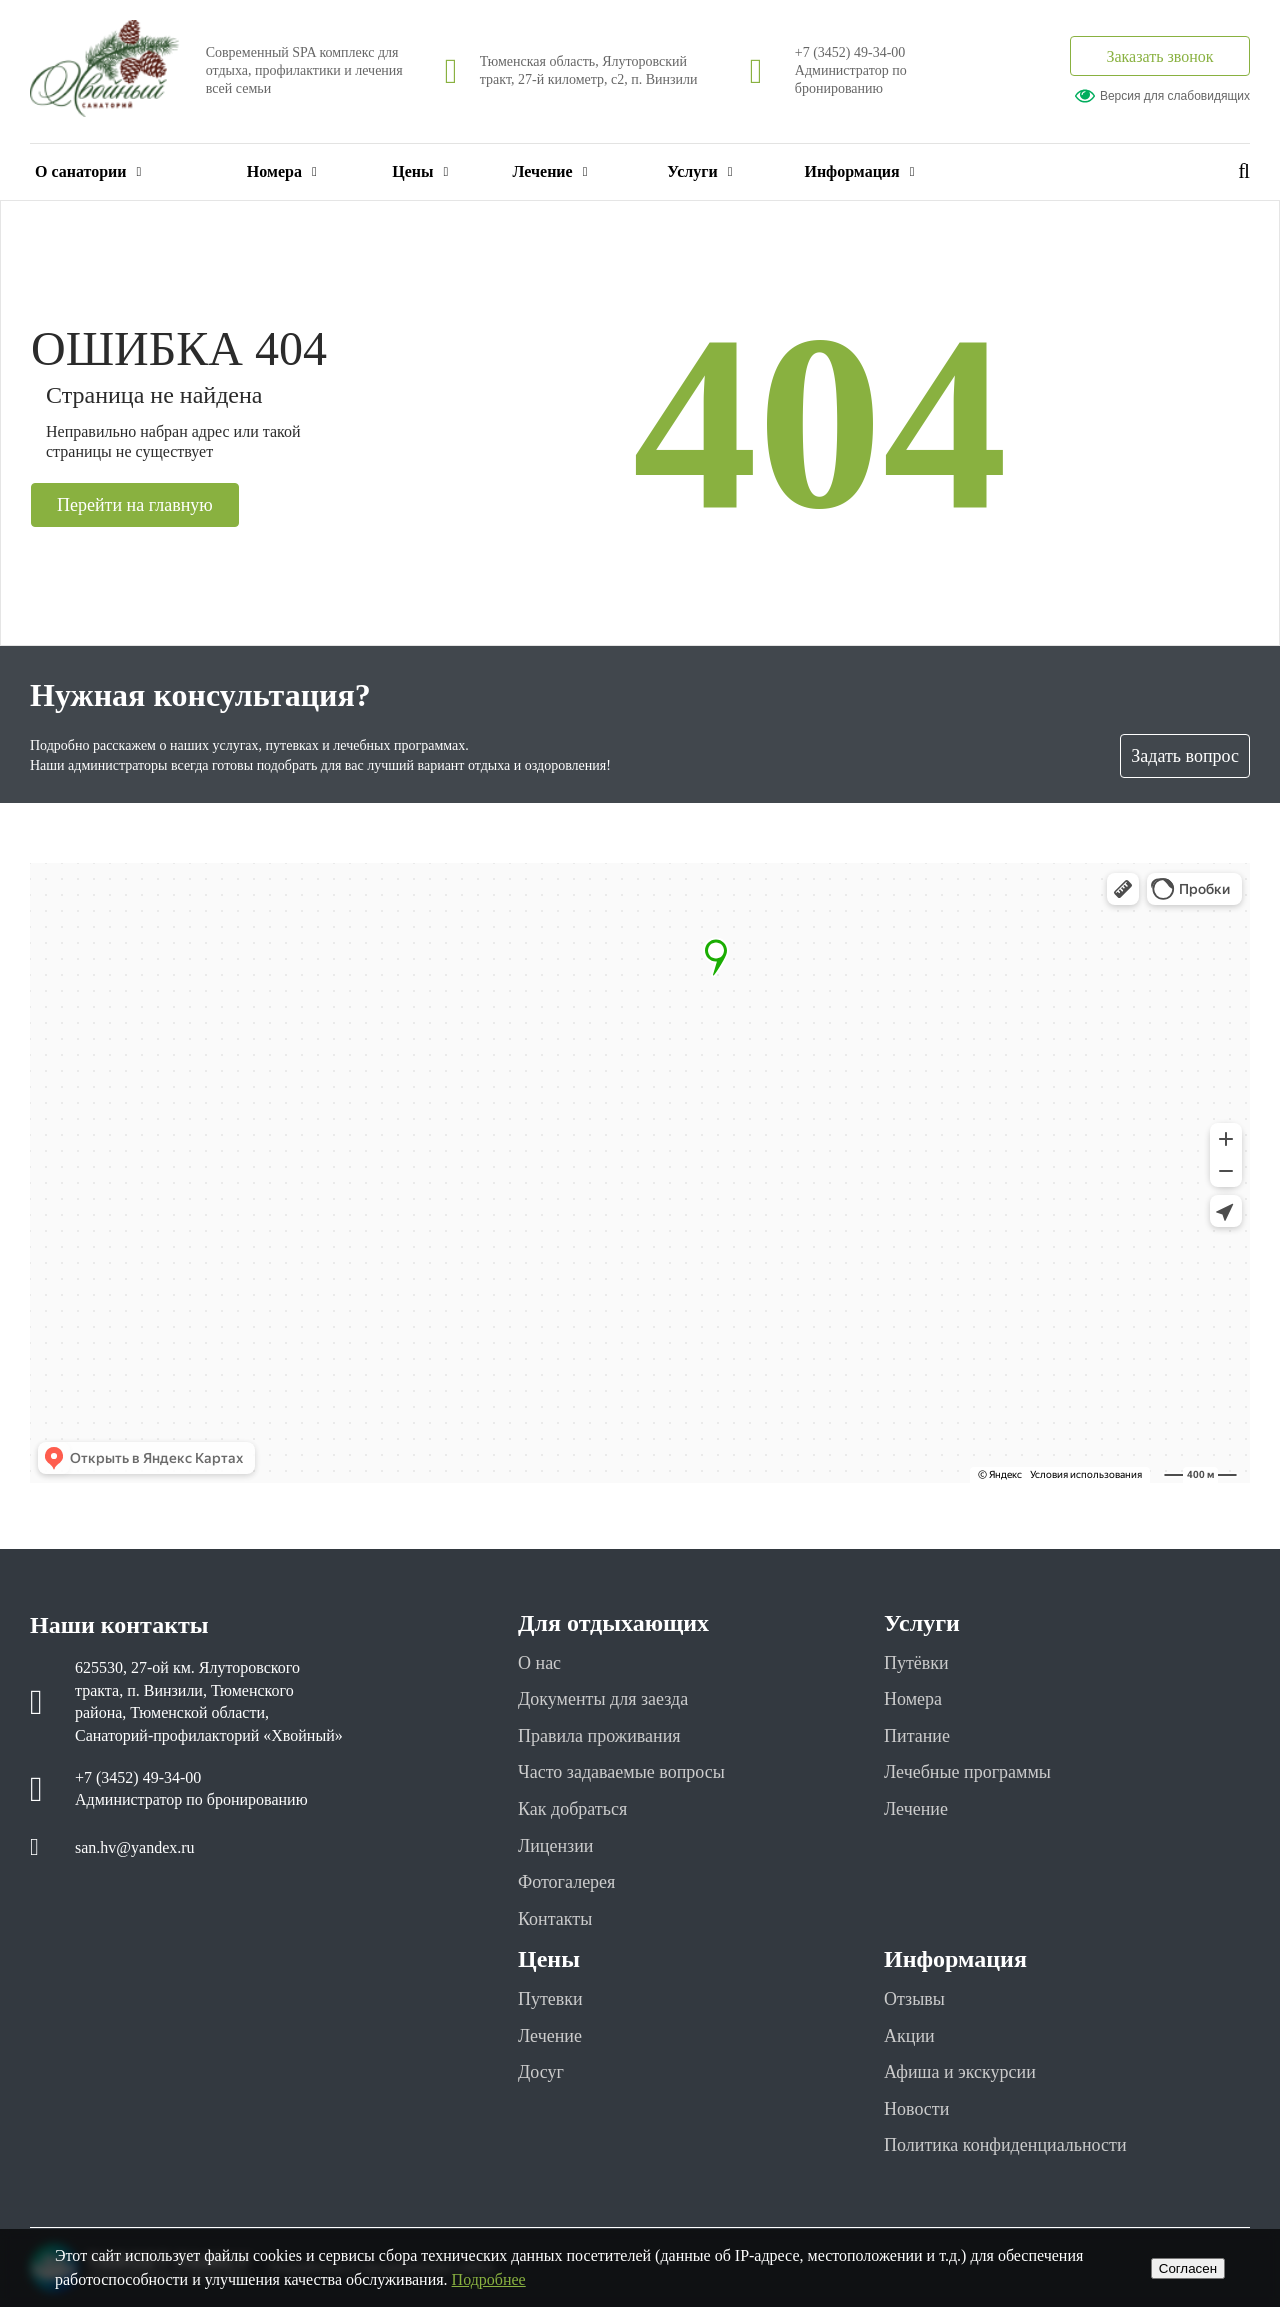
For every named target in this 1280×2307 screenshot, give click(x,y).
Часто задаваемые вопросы (621, 1772)
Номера (282, 171)
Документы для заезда (603, 1699)
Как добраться (572, 1809)
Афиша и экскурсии (960, 2072)
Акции (909, 2036)
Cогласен (1188, 2268)
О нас (539, 1663)
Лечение (549, 171)
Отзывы (914, 1999)
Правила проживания (599, 1736)
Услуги (699, 171)
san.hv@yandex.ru (135, 1847)
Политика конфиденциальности (1005, 2145)
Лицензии (555, 1846)
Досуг (541, 2072)
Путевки (550, 1999)
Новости (916, 2109)
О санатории (88, 171)
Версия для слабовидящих (1162, 96)
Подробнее (489, 2279)
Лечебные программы (967, 1772)
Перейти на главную (135, 505)
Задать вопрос (1185, 756)
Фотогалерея (566, 1882)
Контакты (555, 1919)
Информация (859, 171)
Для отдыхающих (613, 1623)
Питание (917, 1736)
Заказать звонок (1159, 56)
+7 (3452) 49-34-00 (850, 52)
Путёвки (916, 1663)
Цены (420, 171)
